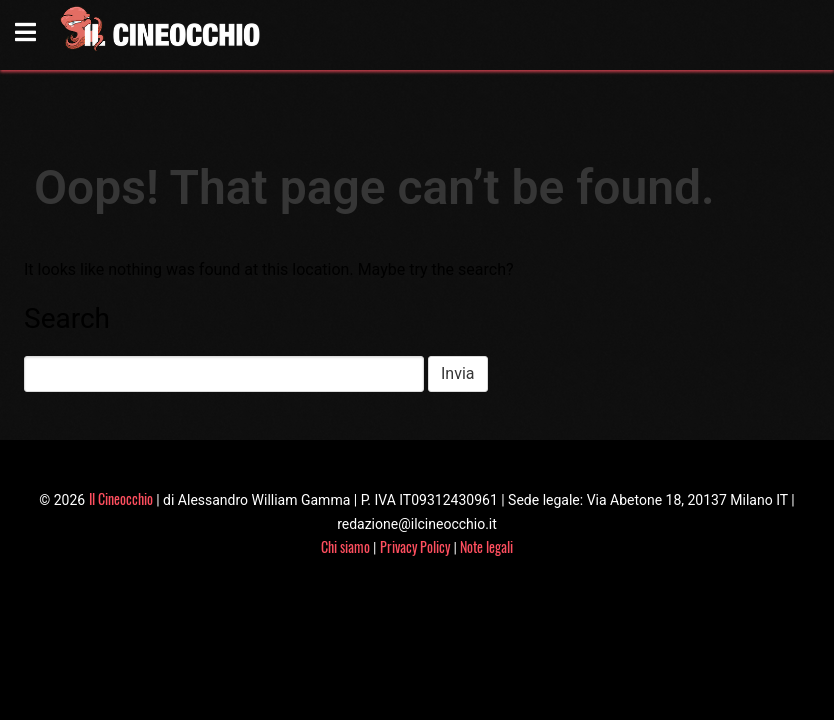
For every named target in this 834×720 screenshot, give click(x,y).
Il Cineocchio (121, 498)
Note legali (486, 546)
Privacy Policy (415, 546)
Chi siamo (345, 546)
